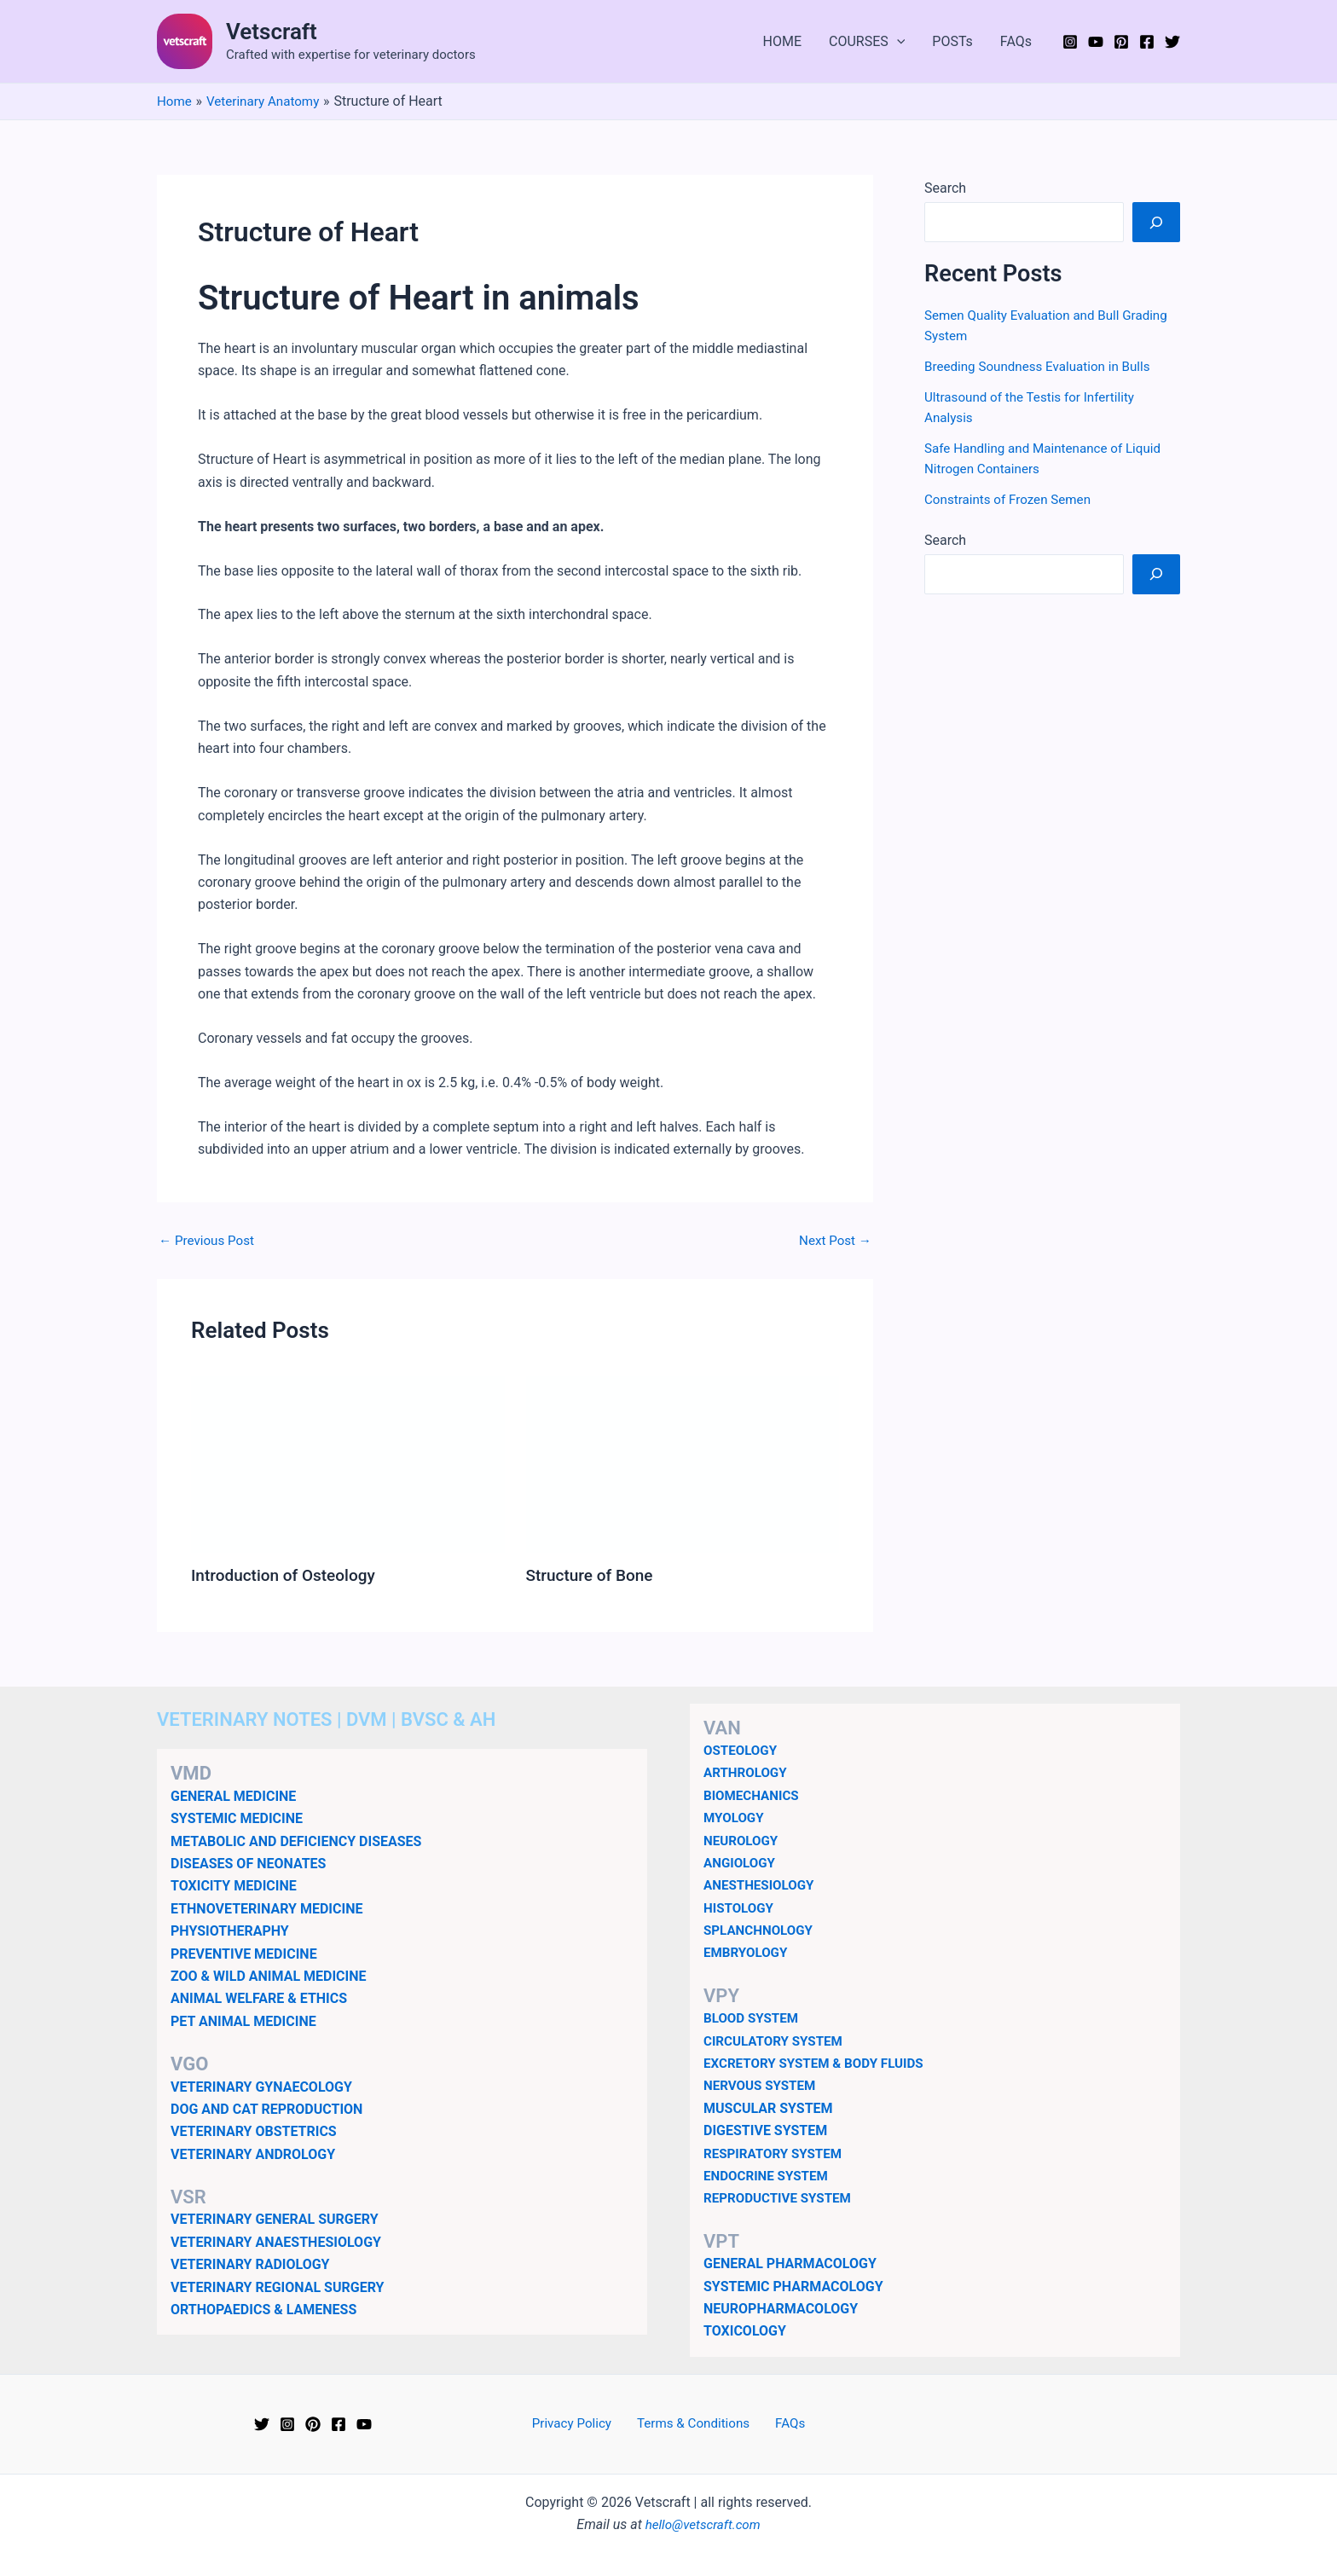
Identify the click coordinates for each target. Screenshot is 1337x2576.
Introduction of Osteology (288, 1575)
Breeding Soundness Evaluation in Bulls (1043, 366)
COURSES (867, 42)
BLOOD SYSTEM (753, 2017)
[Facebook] (1147, 41)
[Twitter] (1172, 41)
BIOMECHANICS (753, 1794)
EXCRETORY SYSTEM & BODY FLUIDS (819, 2062)
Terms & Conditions (695, 2423)
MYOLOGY (735, 1817)
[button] (897, 42)
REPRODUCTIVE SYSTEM (781, 2197)
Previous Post (209, 1240)
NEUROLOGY (742, 1840)
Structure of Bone (593, 1575)
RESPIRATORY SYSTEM (776, 2153)
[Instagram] (1070, 41)
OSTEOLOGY (742, 1749)
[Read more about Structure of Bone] (683, 1463)
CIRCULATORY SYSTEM (776, 2040)
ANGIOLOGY (741, 1862)
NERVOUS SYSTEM (762, 2084)
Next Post (833, 1240)
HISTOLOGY (740, 1907)
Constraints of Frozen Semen (1012, 499)
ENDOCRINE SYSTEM (769, 2175)
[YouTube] (1095, 41)
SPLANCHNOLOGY (761, 1929)
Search (945, 188)
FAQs (1016, 41)
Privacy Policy (579, 2423)
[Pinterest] (1121, 41)
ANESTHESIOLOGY (761, 1884)
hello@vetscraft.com (703, 2524)
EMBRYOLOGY (747, 1951)
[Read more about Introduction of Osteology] (348, 1463)
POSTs (952, 41)
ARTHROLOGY (747, 1771)
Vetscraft (271, 31)
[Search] (1156, 221)
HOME (782, 41)
